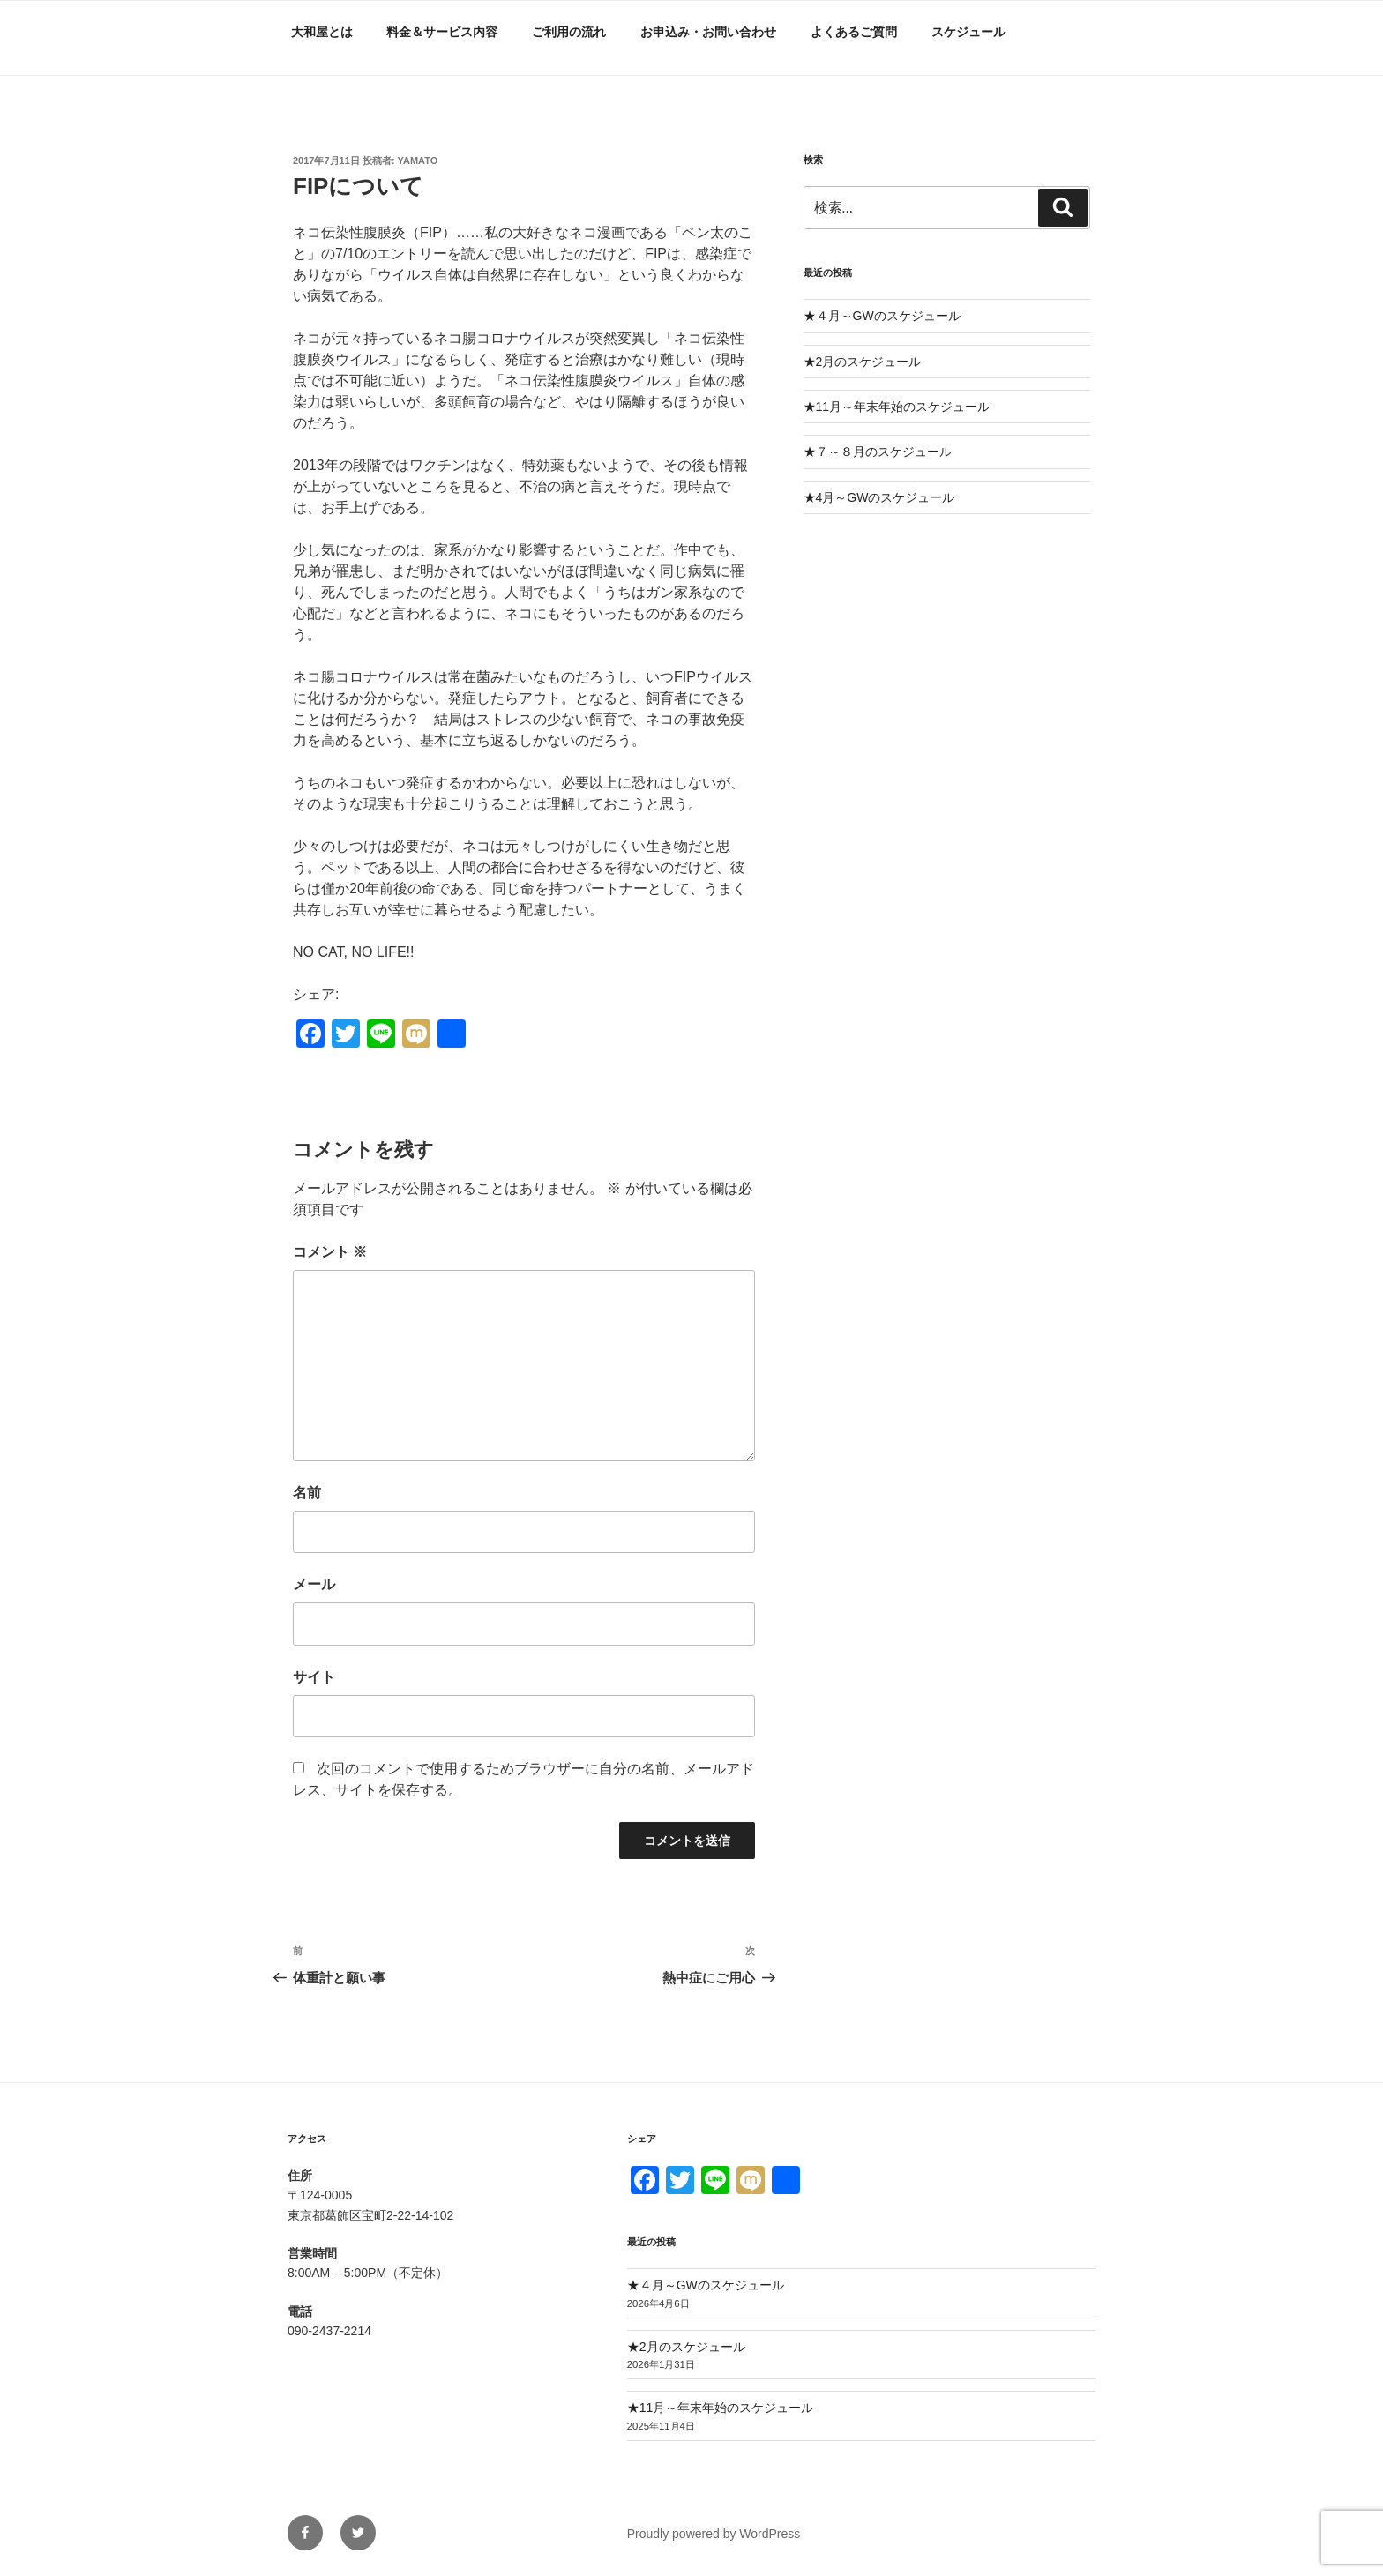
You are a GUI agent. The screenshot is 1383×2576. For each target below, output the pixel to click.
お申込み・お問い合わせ (708, 32)
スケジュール (968, 32)
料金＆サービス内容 (441, 32)
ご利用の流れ (569, 32)
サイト (314, 1676)
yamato (418, 160)
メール (314, 1584)
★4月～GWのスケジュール (879, 497)
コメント (330, 1251)
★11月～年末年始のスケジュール (897, 406)
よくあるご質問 (854, 32)
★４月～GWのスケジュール (882, 316)
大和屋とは (322, 32)
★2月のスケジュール (863, 362)
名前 (307, 1492)
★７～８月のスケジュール (878, 451)
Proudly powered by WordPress (714, 2534)
